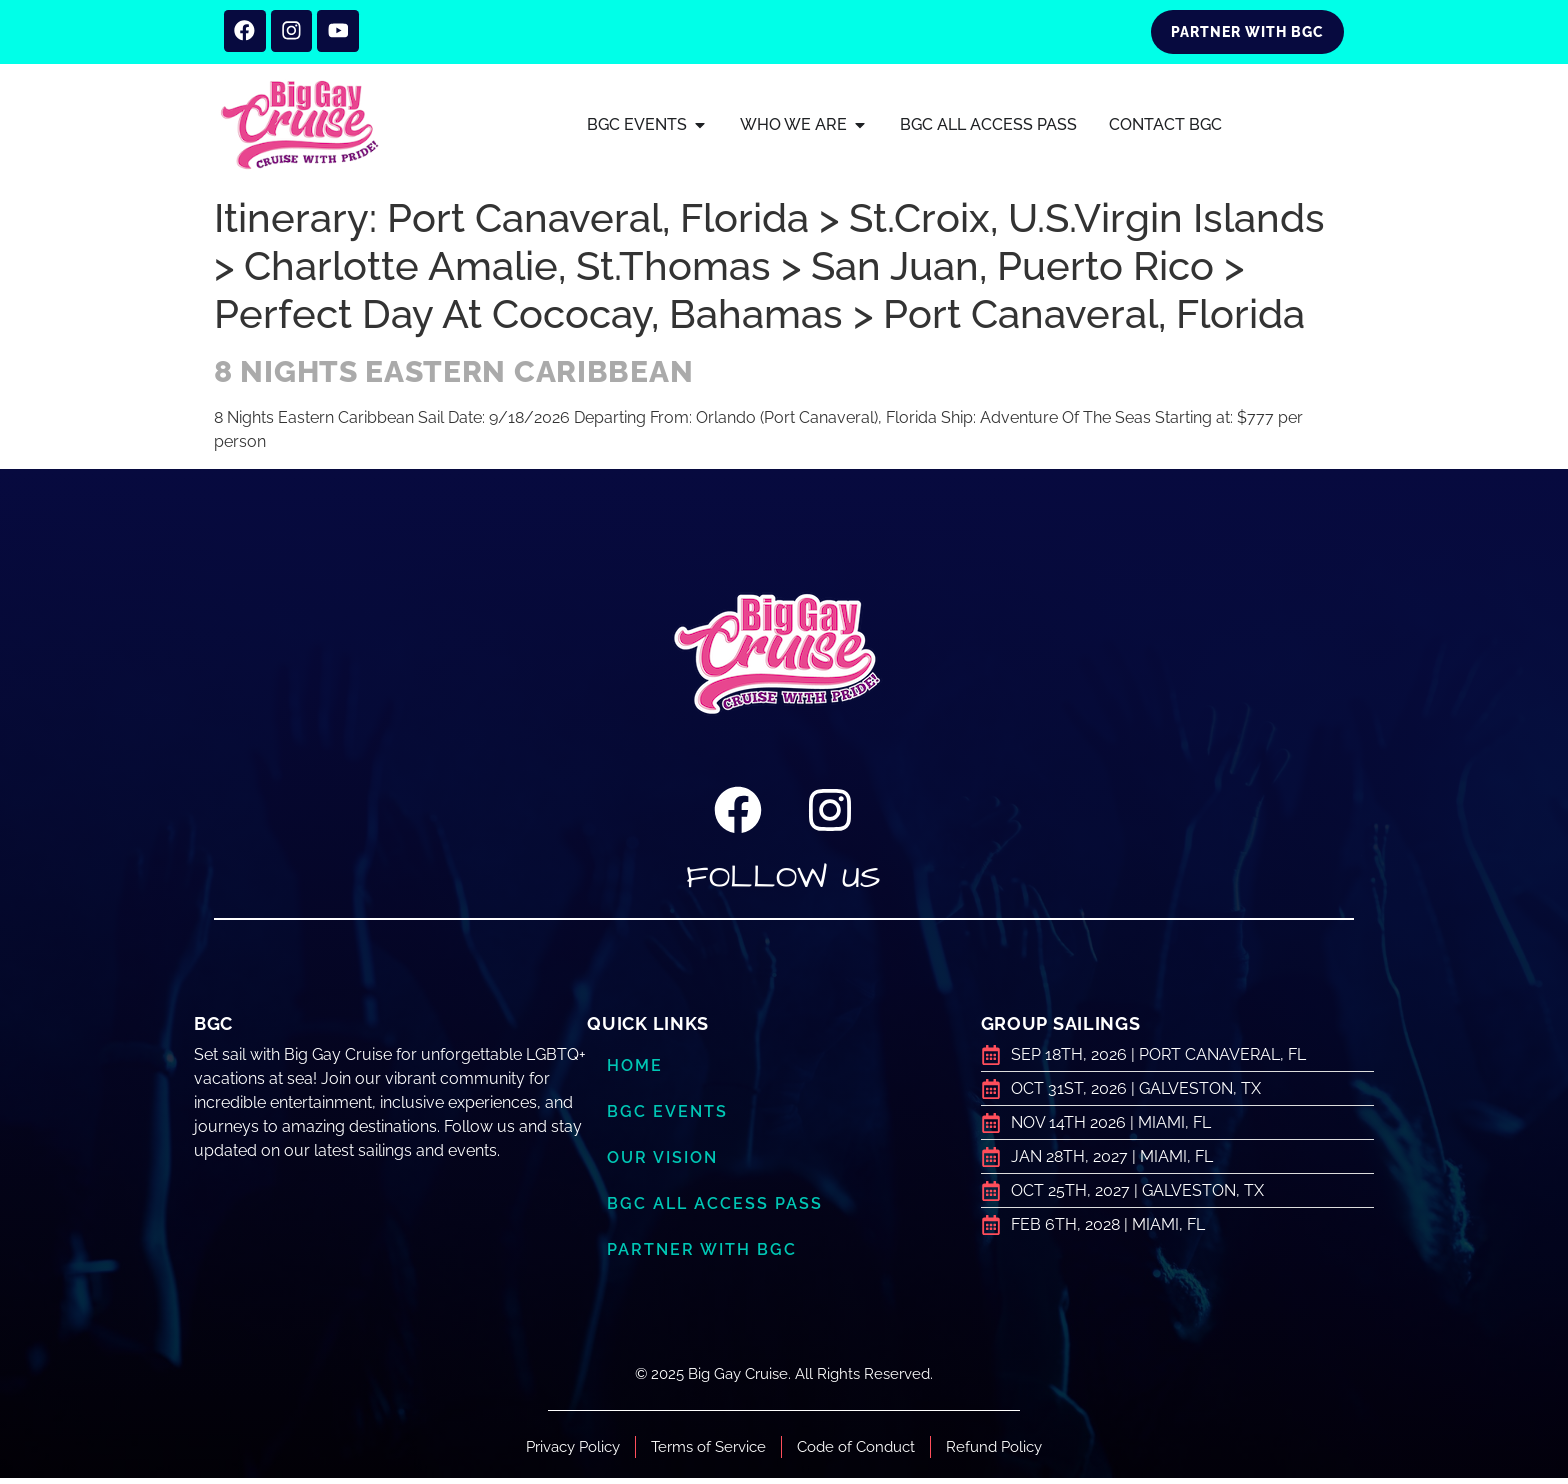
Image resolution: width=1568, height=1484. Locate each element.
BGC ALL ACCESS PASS (716, 1210)
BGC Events (669, 1118)
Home (636, 1072)
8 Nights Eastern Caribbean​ (453, 377)
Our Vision (666, 1164)
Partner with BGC (705, 1256)
